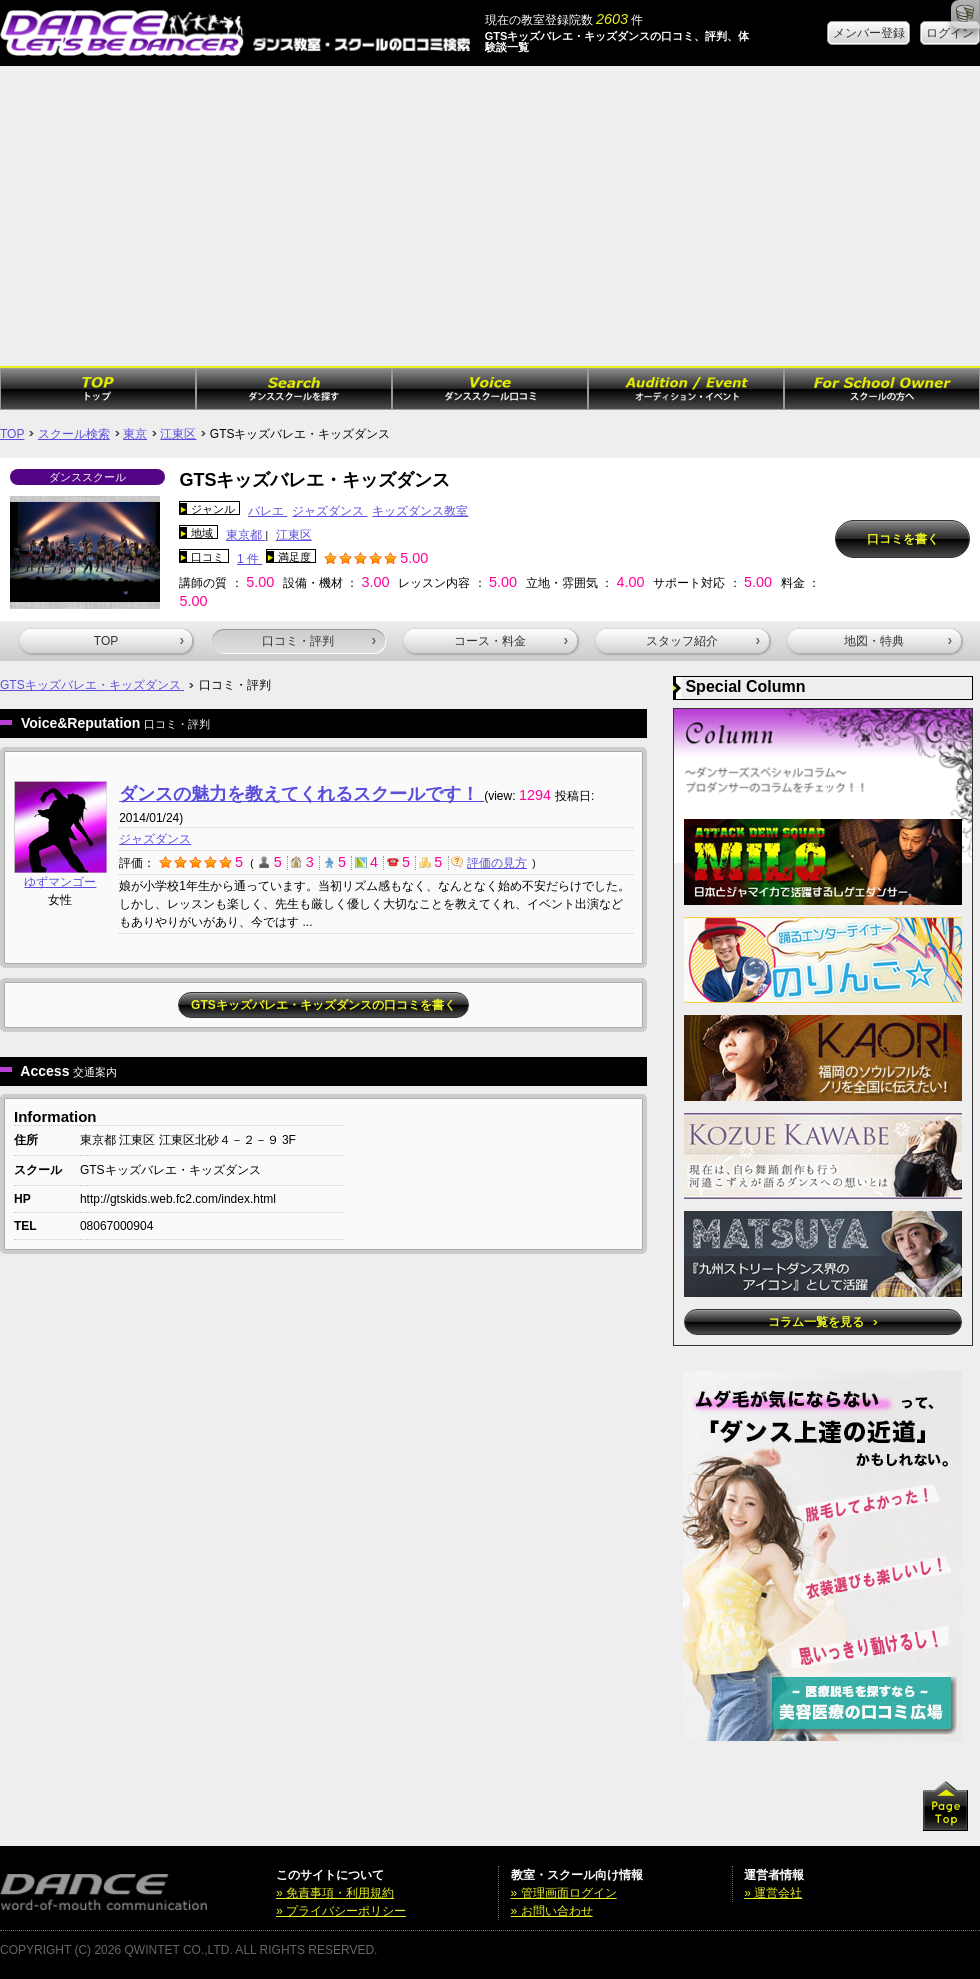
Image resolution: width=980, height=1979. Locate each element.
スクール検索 (74, 434)
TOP (12, 434)
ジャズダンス (329, 511)
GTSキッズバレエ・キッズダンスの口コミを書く (323, 1005)
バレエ (267, 511)
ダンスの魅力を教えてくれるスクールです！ (301, 794)
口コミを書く (903, 539)
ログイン (950, 33)
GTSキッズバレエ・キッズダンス (92, 685)
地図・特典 (898, 641)
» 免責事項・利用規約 (335, 1893)
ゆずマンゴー (60, 882)
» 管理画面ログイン (564, 1893)
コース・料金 (511, 641)
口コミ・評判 (319, 641)
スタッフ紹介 (703, 641)
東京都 (245, 535)
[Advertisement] (490, 216)
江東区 (178, 434)
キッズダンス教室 (420, 511)
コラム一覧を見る (822, 1322)
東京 (135, 434)
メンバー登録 (869, 33)
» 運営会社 (773, 1893)
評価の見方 (489, 863)
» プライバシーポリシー (341, 1911)
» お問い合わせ (552, 1911)
